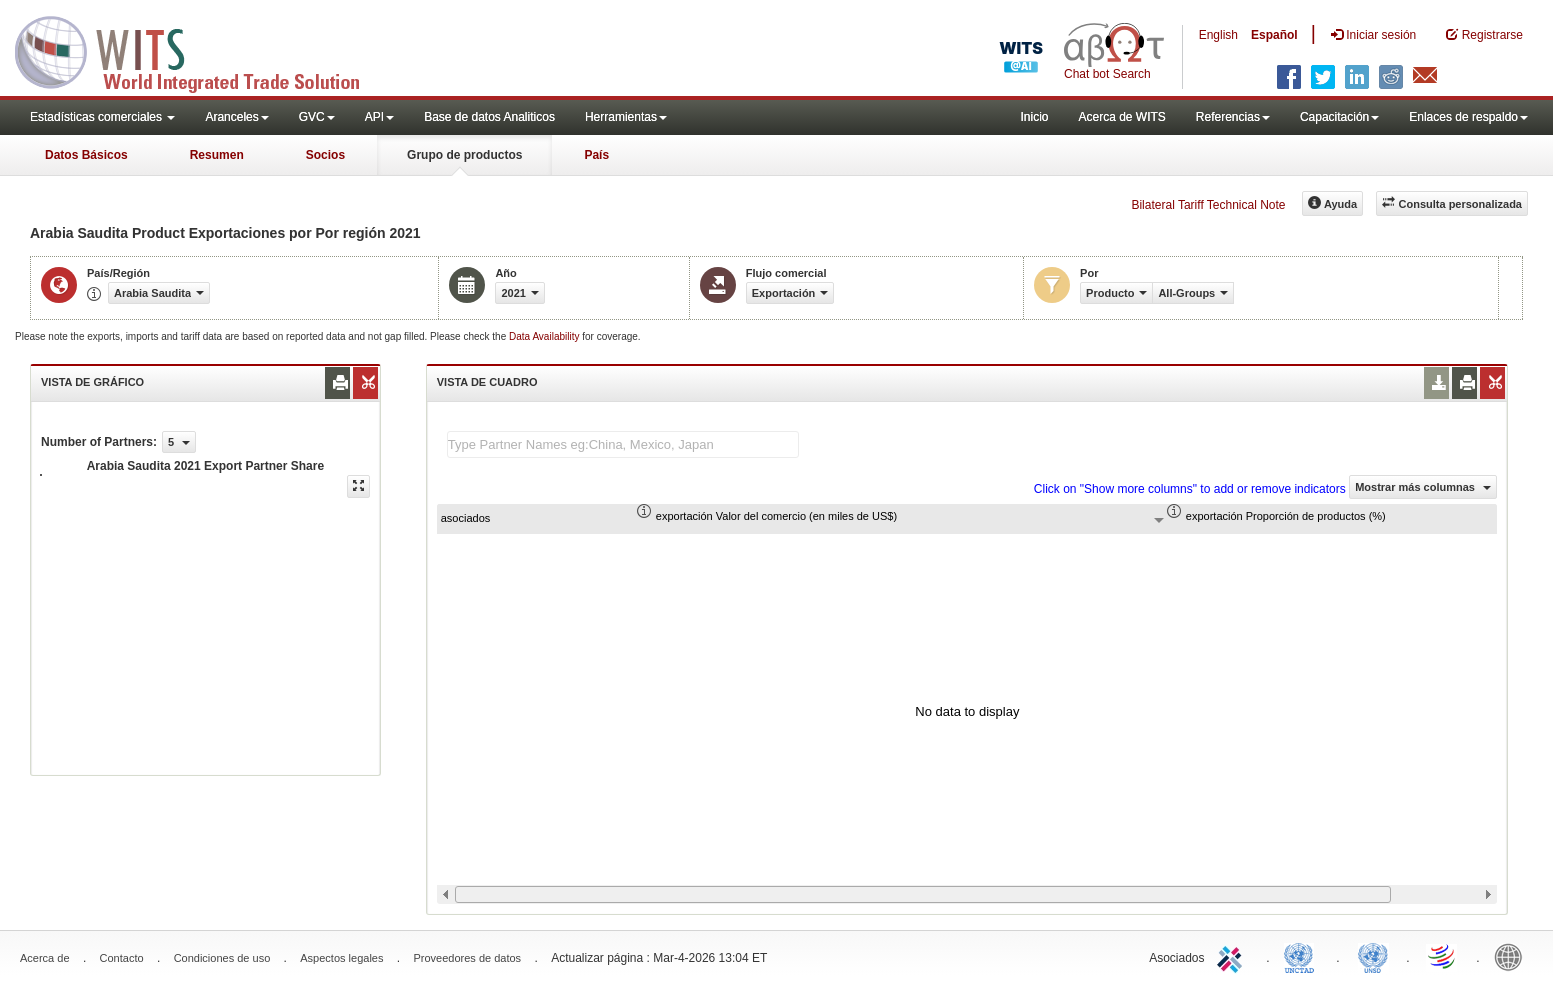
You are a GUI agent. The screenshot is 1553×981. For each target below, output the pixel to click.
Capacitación (1339, 117)
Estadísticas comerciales (102, 117)
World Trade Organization (1443, 956)
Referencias (1233, 117)
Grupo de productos (464, 155)
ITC (1233, 956)
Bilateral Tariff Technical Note (1208, 205)
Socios (325, 155)
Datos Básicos (86, 155)
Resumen (217, 155)
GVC (317, 117)
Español (1274, 35)
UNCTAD (1303, 956)
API (379, 117)
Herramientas (626, 117)
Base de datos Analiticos (489, 117)
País (596, 155)
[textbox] (623, 444)
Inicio (1034, 117)
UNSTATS (1373, 956)
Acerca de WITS (1121, 117)
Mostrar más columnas (1423, 487)
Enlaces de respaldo (1468, 117)
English (1218, 35)
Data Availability (545, 336)
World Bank (1513, 956)
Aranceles (236, 117)
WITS (200, 50)
